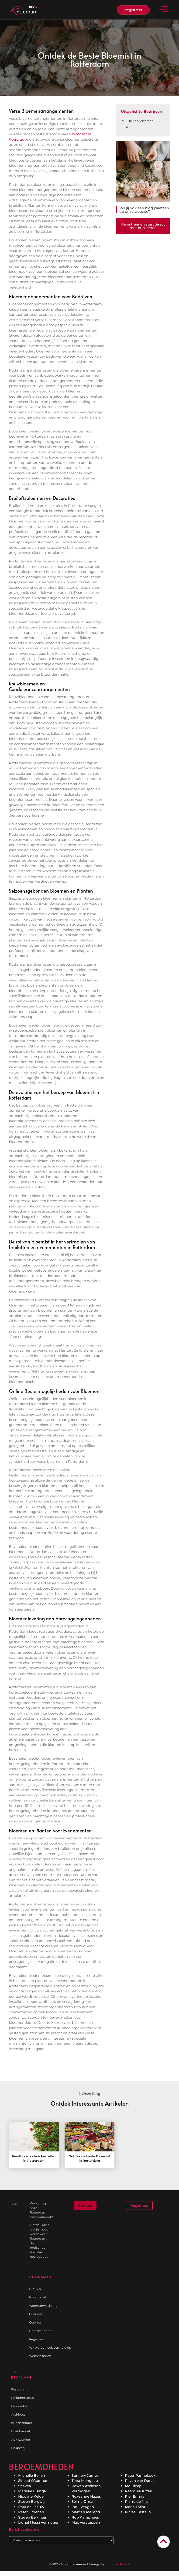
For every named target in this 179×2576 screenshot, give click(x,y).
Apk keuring (20, 2439)
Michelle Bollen (31, 2475)
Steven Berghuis (32, 2517)
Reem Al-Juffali (138, 2491)
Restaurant (19, 2389)
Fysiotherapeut (21, 2398)
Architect (18, 2414)
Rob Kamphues (85, 2517)
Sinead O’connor (33, 2480)
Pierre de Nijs (136, 2501)
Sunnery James (85, 2475)
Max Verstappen (86, 2522)
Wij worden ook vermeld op (50, 2347)
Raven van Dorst (139, 2480)
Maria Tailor (135, 2507)
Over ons (35, 2314)
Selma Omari (83, 2501)
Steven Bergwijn (32, 2501)
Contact (35, 2322)
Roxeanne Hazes (86, 2496)
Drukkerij (18, 2448)
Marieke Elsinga (32, 2491)
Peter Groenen (31, 2512)
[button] (163, 10)
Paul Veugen (83, 2507)
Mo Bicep (133, 2486)
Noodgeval (37, 2297)
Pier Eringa (134, 2496)
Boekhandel (20, 2431)
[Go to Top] (163, 2541)
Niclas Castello (138, 2512)
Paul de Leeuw (31, 2507)
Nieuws (35, 2289)
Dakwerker (19, 2406)
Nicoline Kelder (31, 2496)
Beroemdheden (41, 2331)
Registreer (37, 2339)
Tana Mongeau (85, 2480)
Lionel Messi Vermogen (38, 2522)
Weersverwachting (43, 2305)
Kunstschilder (21, 2423)
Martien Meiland (86, 2512)
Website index (40, 2356)
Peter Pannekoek (140, 2475)
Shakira (24, 2486)
